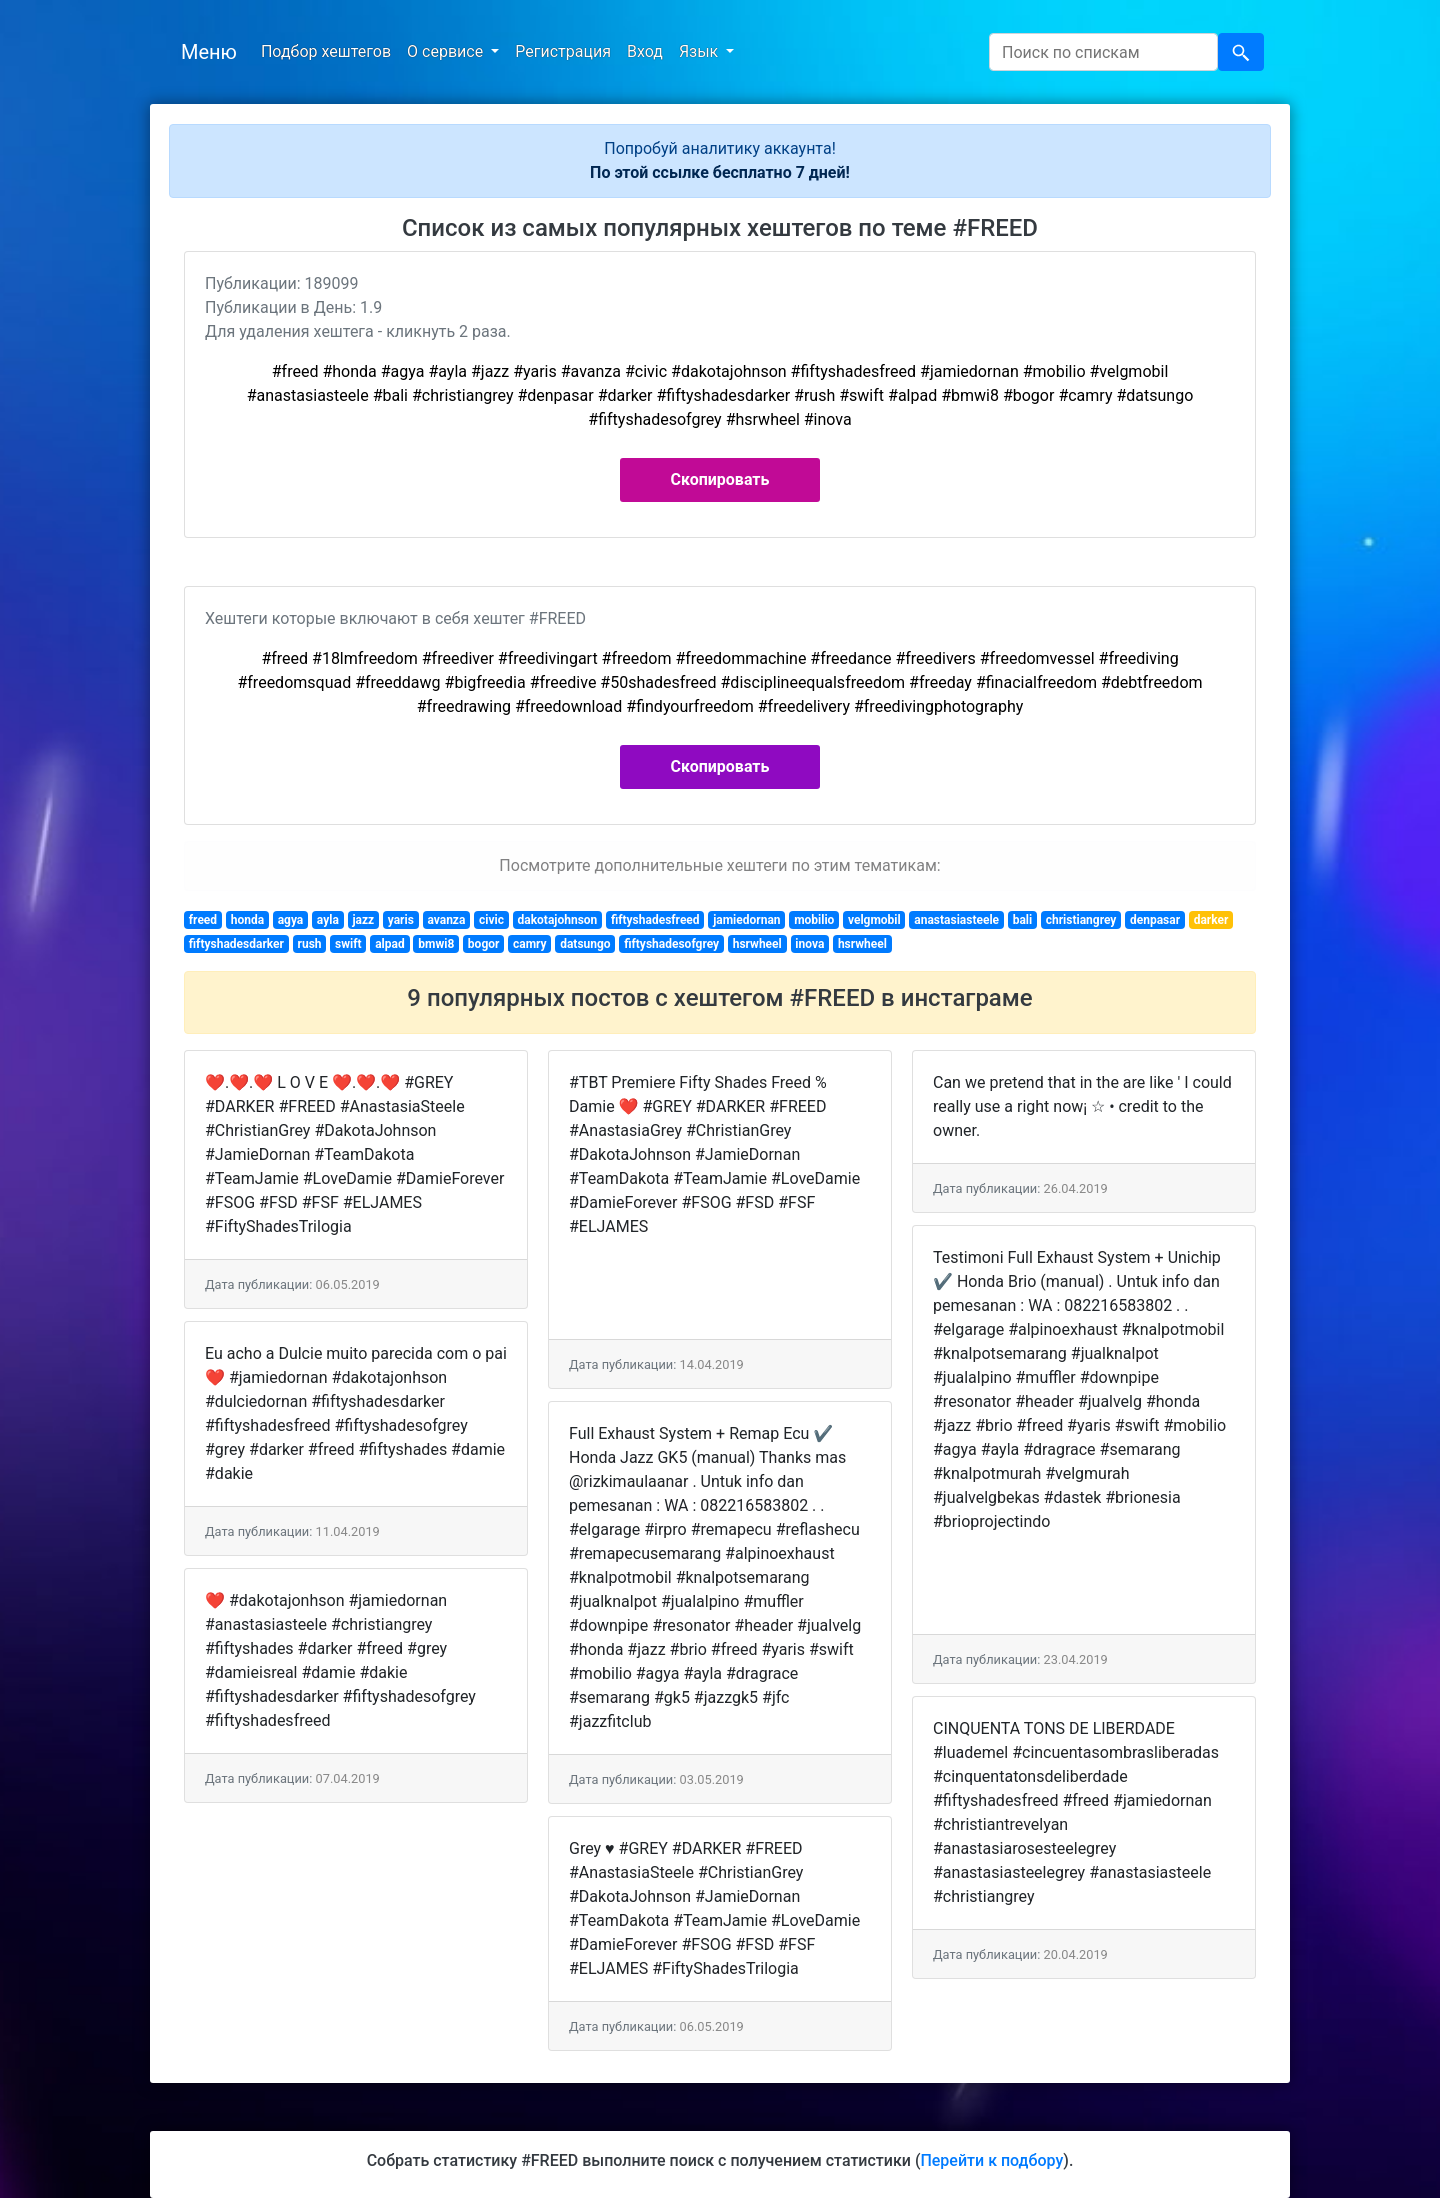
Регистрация (563, 51)
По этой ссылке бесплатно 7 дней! (720, 172)
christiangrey (1081, 920)
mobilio (814, 920)
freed (203, 920)
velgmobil (874, 920)
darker (1211, 920)
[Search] (1103, 52)
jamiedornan (746, 920)
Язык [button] (700, 51)
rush (310, 944)
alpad (390, 944)
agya (291, 920)
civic (491, 920)
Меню (209, 52)
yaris (401, 920)
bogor (484, 944)
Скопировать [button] (720, 479)
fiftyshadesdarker (236, 944)
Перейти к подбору (991, 2160)
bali (1023, 920)
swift (348, 944)
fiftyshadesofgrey (671, 944)
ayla (328, 920)
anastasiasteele (956, 920)
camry (530, 944)
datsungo (585, 944)
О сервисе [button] (447, 51)
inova (809, 944)
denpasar (1155, 920)
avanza (446, 920)
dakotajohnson (557, 920)
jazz (363, 920)
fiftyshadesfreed (655, 920)
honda (247, 920)
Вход (645, 51)
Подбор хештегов (326, 51)
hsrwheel (757, 944)
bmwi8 (436, 944)
